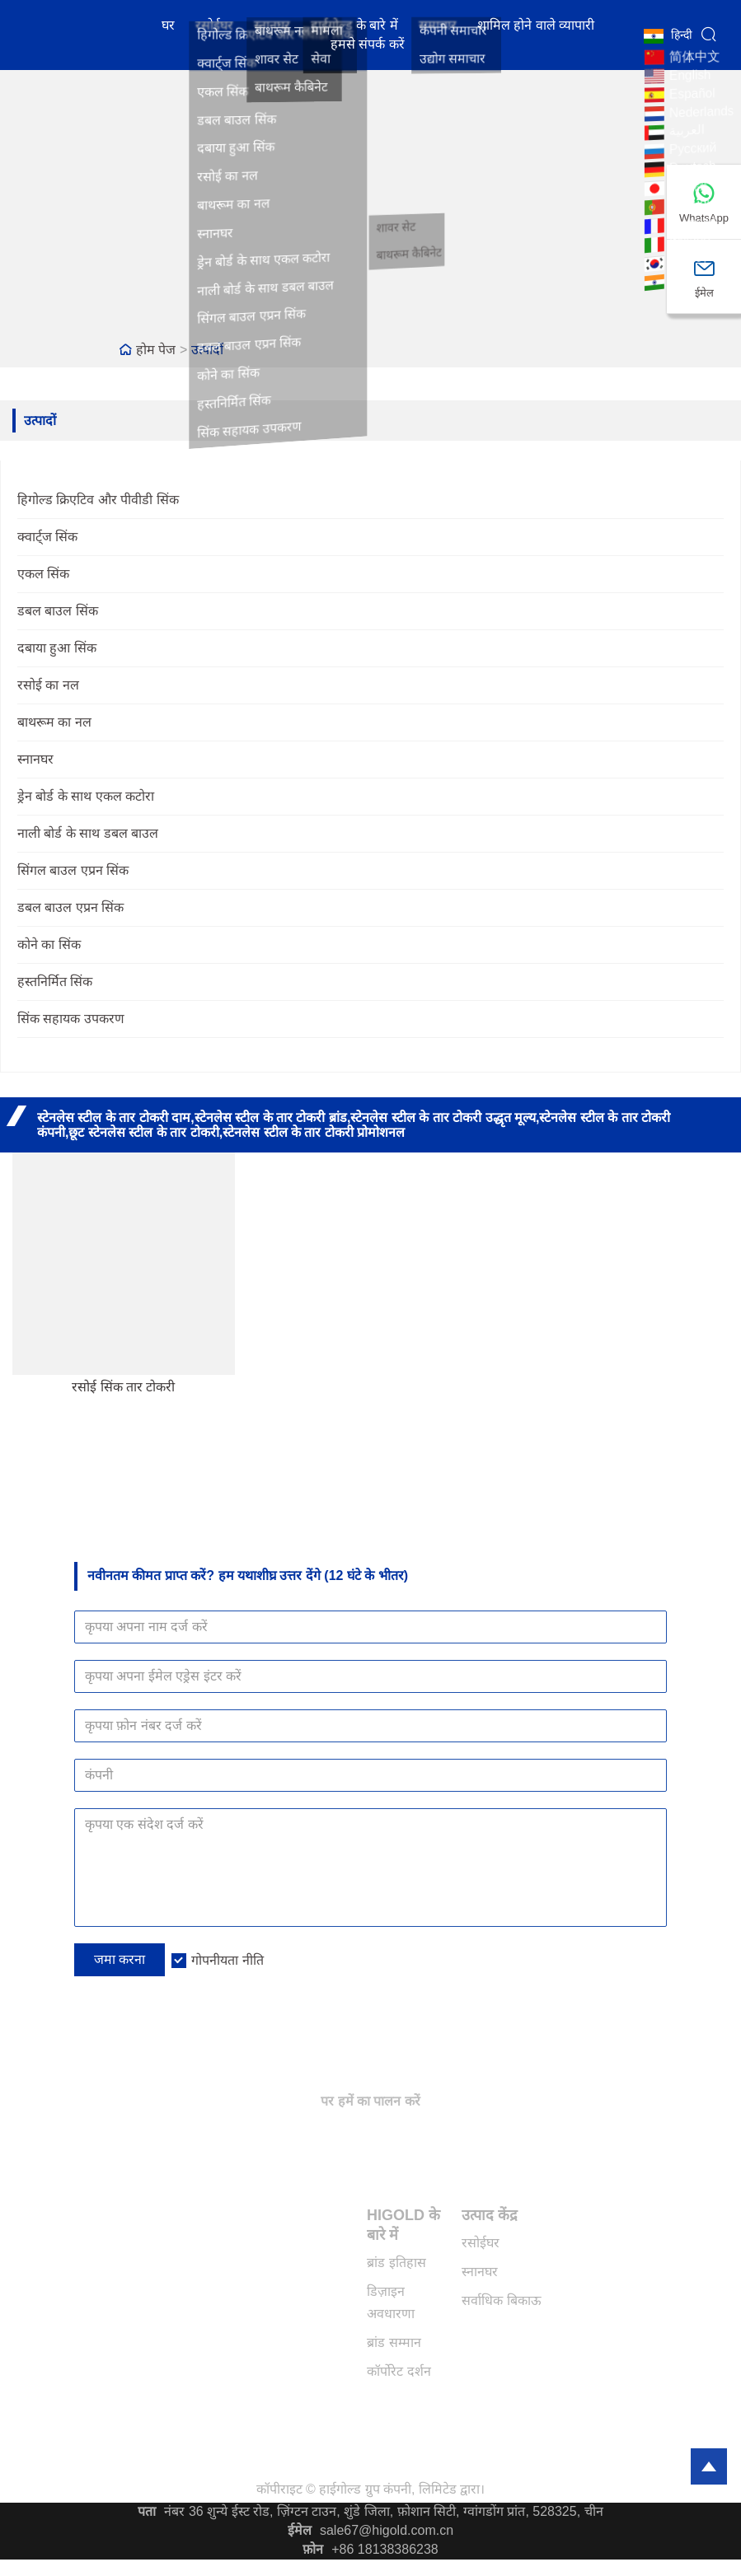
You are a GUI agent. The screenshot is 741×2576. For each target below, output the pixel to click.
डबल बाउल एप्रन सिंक (70, 907)
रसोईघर (214, 27)
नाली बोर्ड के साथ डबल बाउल (87, 833)
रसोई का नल (48, 685)
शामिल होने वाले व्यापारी (535, 27)
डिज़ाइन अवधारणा (391, 2302)
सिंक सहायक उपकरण (70, 1019)
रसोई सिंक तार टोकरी (123, 1387)
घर (168, 27)
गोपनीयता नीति (227, 1960)
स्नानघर (272, 27)
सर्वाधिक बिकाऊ (501, 2300)
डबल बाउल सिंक (57, 611)
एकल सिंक (43, 574)
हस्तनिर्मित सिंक (54, 982)
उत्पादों (207, 350)
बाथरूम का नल (54, 722)
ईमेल (300, 2530)
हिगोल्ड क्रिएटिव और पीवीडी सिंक (98, 500)
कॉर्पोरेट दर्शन (398, 2371)
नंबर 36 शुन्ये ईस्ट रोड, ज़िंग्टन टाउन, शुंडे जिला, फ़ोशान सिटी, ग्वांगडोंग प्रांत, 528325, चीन (383, 2511)
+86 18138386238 (384, 2549)
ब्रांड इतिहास (396, 2263)
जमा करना (119, 1959)
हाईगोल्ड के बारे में (354, 27)
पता (147, 2511)
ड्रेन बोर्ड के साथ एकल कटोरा (85, 796)
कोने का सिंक (49, 944)
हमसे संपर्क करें (368, 46)
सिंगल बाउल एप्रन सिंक (73, 870)
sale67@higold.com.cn (386, 2530)
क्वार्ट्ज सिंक (47, 537)
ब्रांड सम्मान (393, 2342)
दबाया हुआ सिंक (56, 648)
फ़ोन (312, 2549)
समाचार (438, 27)
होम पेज (156, 350)
